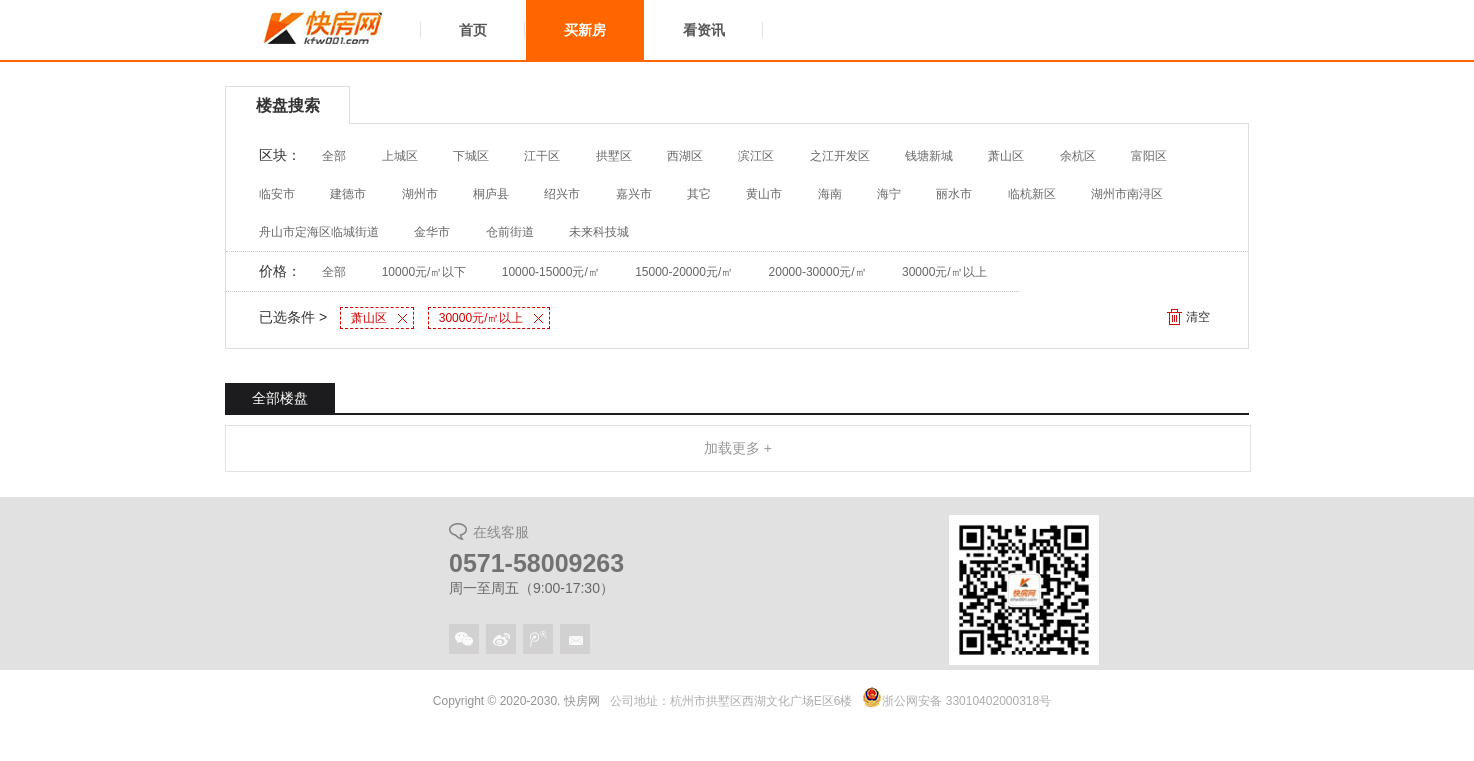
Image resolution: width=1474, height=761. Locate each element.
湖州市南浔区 (1127, 194)
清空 (1198, 317)
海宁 (889, 194)
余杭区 (1078, 156)
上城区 (400, 156)
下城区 (471, 156)
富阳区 (1149, 156)
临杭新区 (1032, 194)
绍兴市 (562, 194)
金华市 (432, 232)
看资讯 (704, 30)
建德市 (348, 194)
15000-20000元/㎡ (684, 272)
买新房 (585, 30)
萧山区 (1006, 156)
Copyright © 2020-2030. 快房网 (516, 701)
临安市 (277, 194)
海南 (830, 194)
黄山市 (764, 194)
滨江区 (756, 156)
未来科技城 (599, 232)
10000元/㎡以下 (424, 272)
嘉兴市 (634, 194)
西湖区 (685, 156)
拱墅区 (614, 156)
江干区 (542, 156)
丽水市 (954, 194)
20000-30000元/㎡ (818, 272)
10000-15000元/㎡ (551, 272)
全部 (334, 156)
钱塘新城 (929, 156)
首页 (473, 30)
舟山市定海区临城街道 (319, 232)
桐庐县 (491, 194)
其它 (699, 194)
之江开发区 (840, 156)
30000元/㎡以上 (944, 272)
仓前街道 (510, 232)
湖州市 (420, 194)
